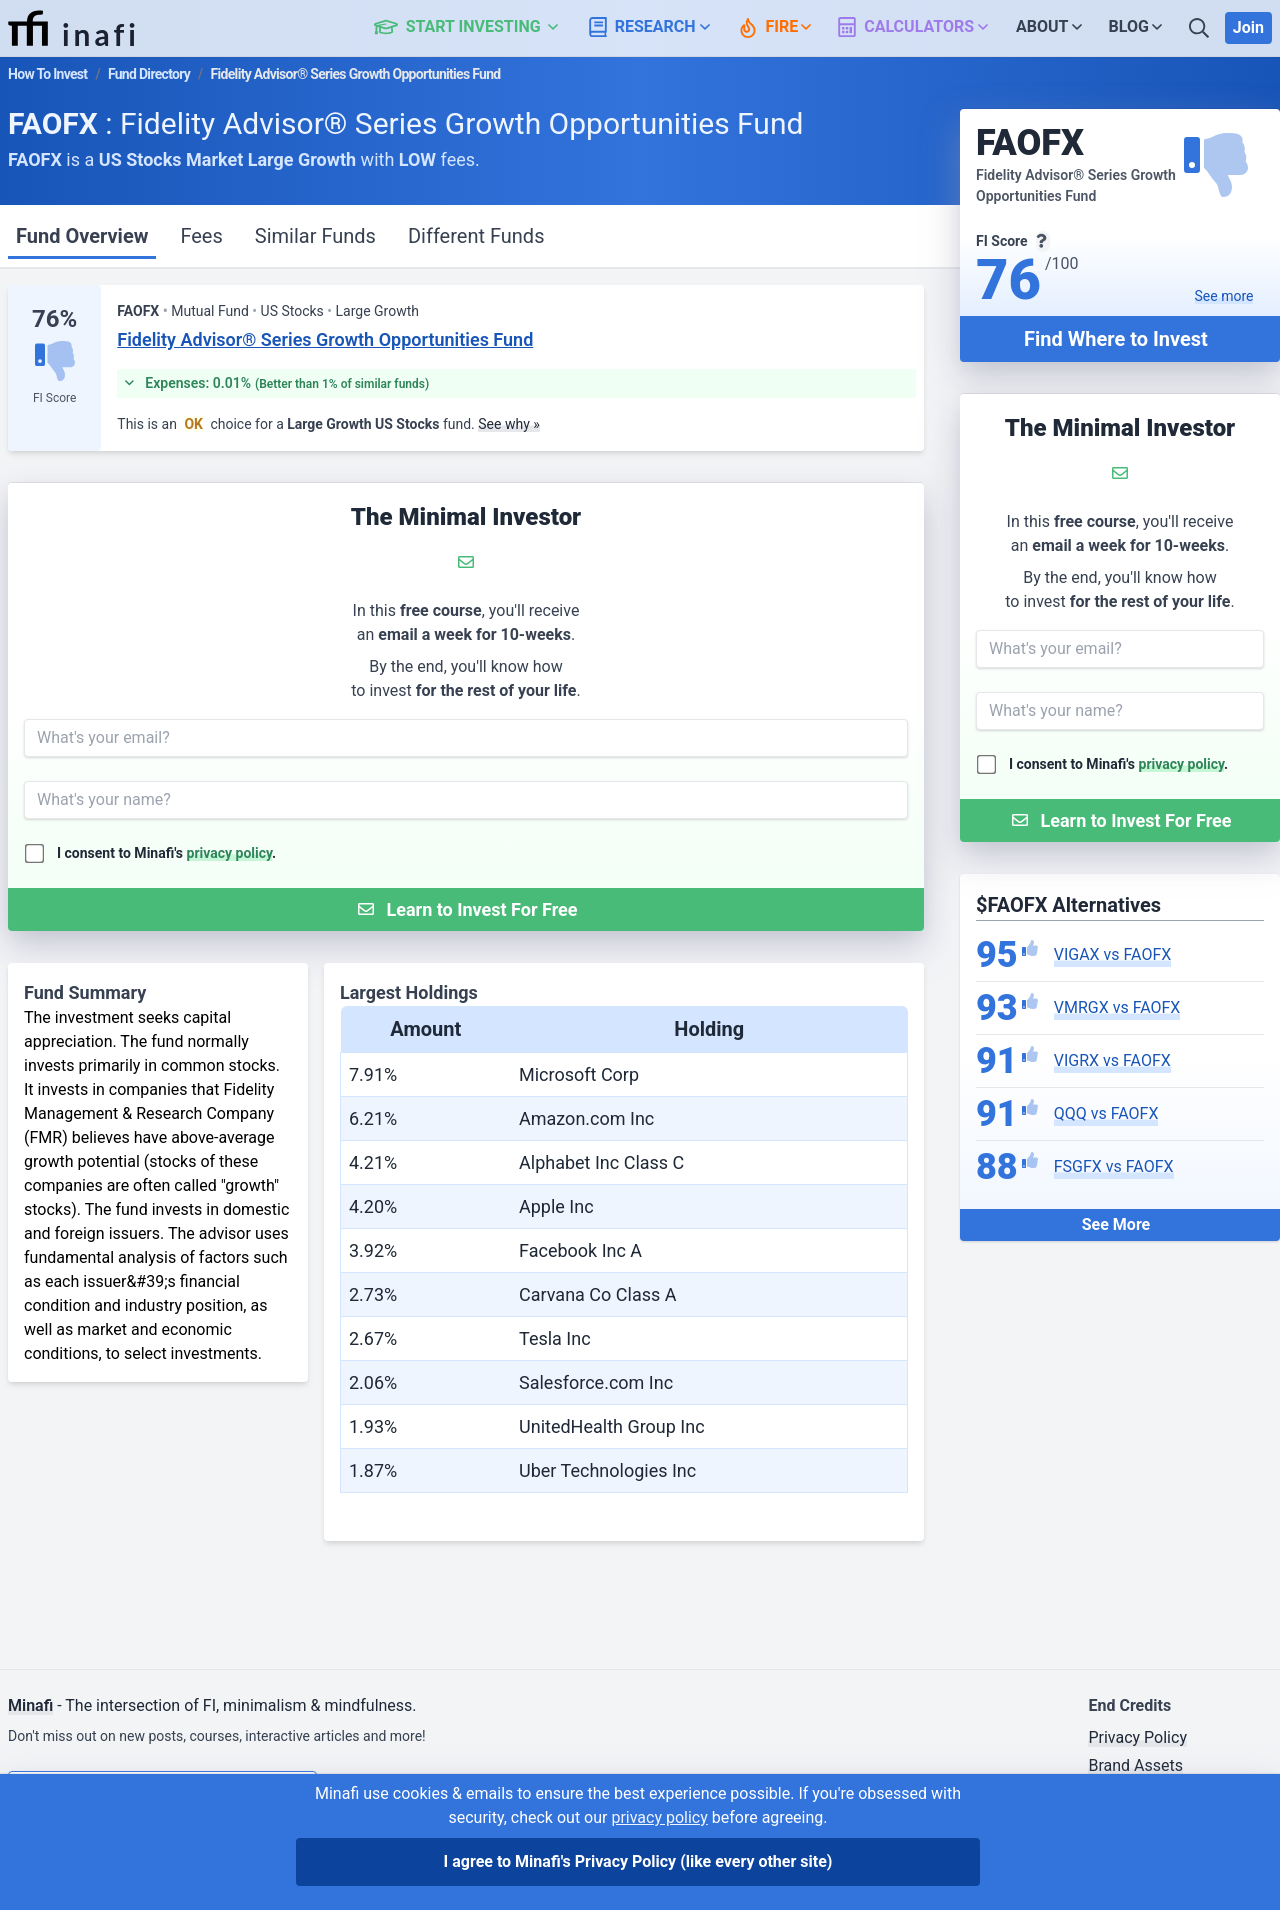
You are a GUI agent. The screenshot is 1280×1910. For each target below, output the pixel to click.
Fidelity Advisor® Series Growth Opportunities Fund (325, 339)
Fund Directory (149, 74)
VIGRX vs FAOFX (1112, 1060)
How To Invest (47, 74)
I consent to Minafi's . (1118, 764)
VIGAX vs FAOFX (1113, 954)
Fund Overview (82, 236)
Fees (201, 236)
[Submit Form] (1120, 820)
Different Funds (476, 236)
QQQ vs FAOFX (1106, 1113)
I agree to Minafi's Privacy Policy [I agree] (638, 1861)
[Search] (1201, 28)
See (1224, 296)
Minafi (30, 1705)
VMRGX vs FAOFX (1117, 1007)
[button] (477, 28)
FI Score (54, 398)
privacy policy (1182, 764)
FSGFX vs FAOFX (1114, 1166)
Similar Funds (315, 236)
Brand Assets (1135, 1765)
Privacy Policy (1137, 1737)
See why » (509, 424)
